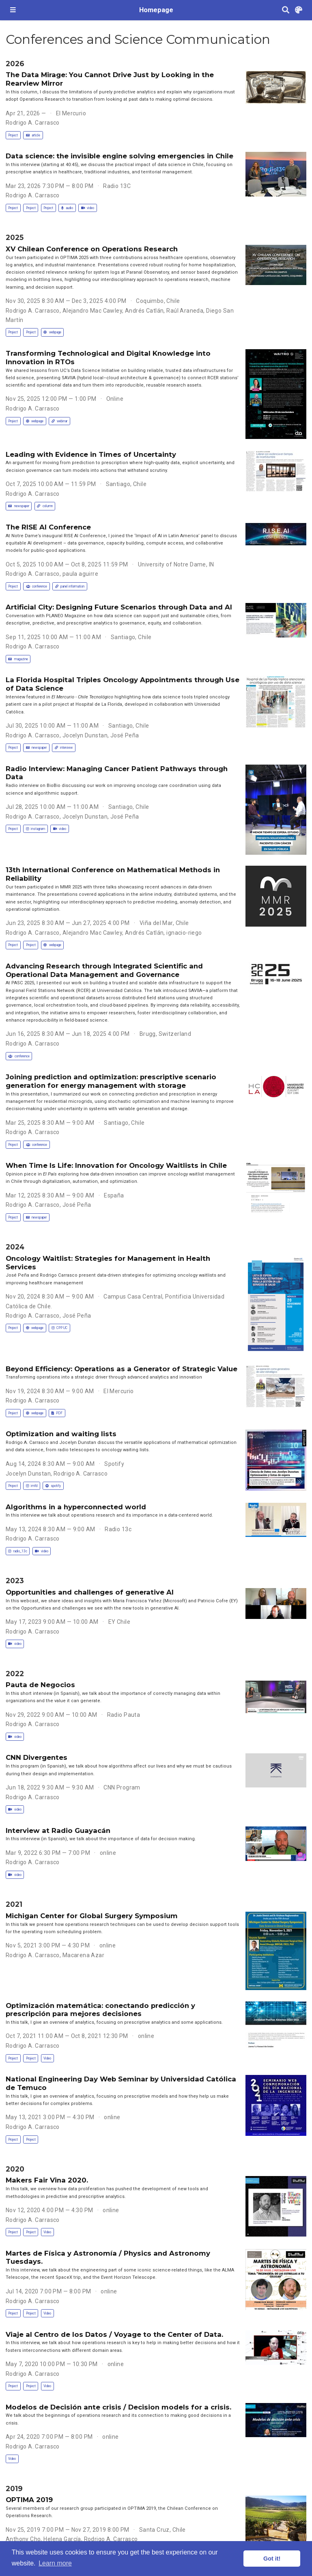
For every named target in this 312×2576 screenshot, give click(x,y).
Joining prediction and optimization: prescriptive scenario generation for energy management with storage (111, 1081)
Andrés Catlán (144, 310)
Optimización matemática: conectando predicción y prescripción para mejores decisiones (100, 2009)
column (44, 506)
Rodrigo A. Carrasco (33, 122)
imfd (31, 1486)
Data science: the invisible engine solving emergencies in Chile (119, 156)
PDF (57, 1413)
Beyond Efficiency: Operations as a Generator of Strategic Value (121, 1369)
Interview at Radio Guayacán (58, 1830)
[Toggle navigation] (13, 10)
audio (67, 208)
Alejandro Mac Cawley (92, 310)
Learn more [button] (55, 2563)
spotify (53, 1486)
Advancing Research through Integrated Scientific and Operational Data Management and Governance (104, 970)
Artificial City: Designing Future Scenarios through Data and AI (119, 607)
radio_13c (17, 1551)
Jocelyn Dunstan (85, 735)
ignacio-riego (184, 932)
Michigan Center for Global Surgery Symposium (92, 1916)
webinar (59, 421)
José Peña (124, 735)
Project (13, 135)
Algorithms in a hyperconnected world (76, 1507)
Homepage (156, 10)
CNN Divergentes (36, 1757)
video (87, 208)
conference (36, 586)
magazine (18, 659)
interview (64, 748)
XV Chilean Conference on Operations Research (92, 249)
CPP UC (59, 1328)
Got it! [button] (271, 2558)
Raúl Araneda (184, 310)
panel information (69, 586)
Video (47, 2058)
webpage (52, 332)
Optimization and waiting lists (61, 1434)
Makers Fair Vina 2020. (47, 2180)
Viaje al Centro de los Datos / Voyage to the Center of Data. (114, 2334)
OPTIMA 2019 (29, 2500)
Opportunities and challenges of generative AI (90, 1592)
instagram (35, 829)
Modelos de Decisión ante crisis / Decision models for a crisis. (118, 2407)
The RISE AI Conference (48, 527)
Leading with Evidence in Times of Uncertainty (91, 454)
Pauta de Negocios (40, 1685)
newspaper (18, 506)
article (33, 135)
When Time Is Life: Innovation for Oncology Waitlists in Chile (116, 1165)
